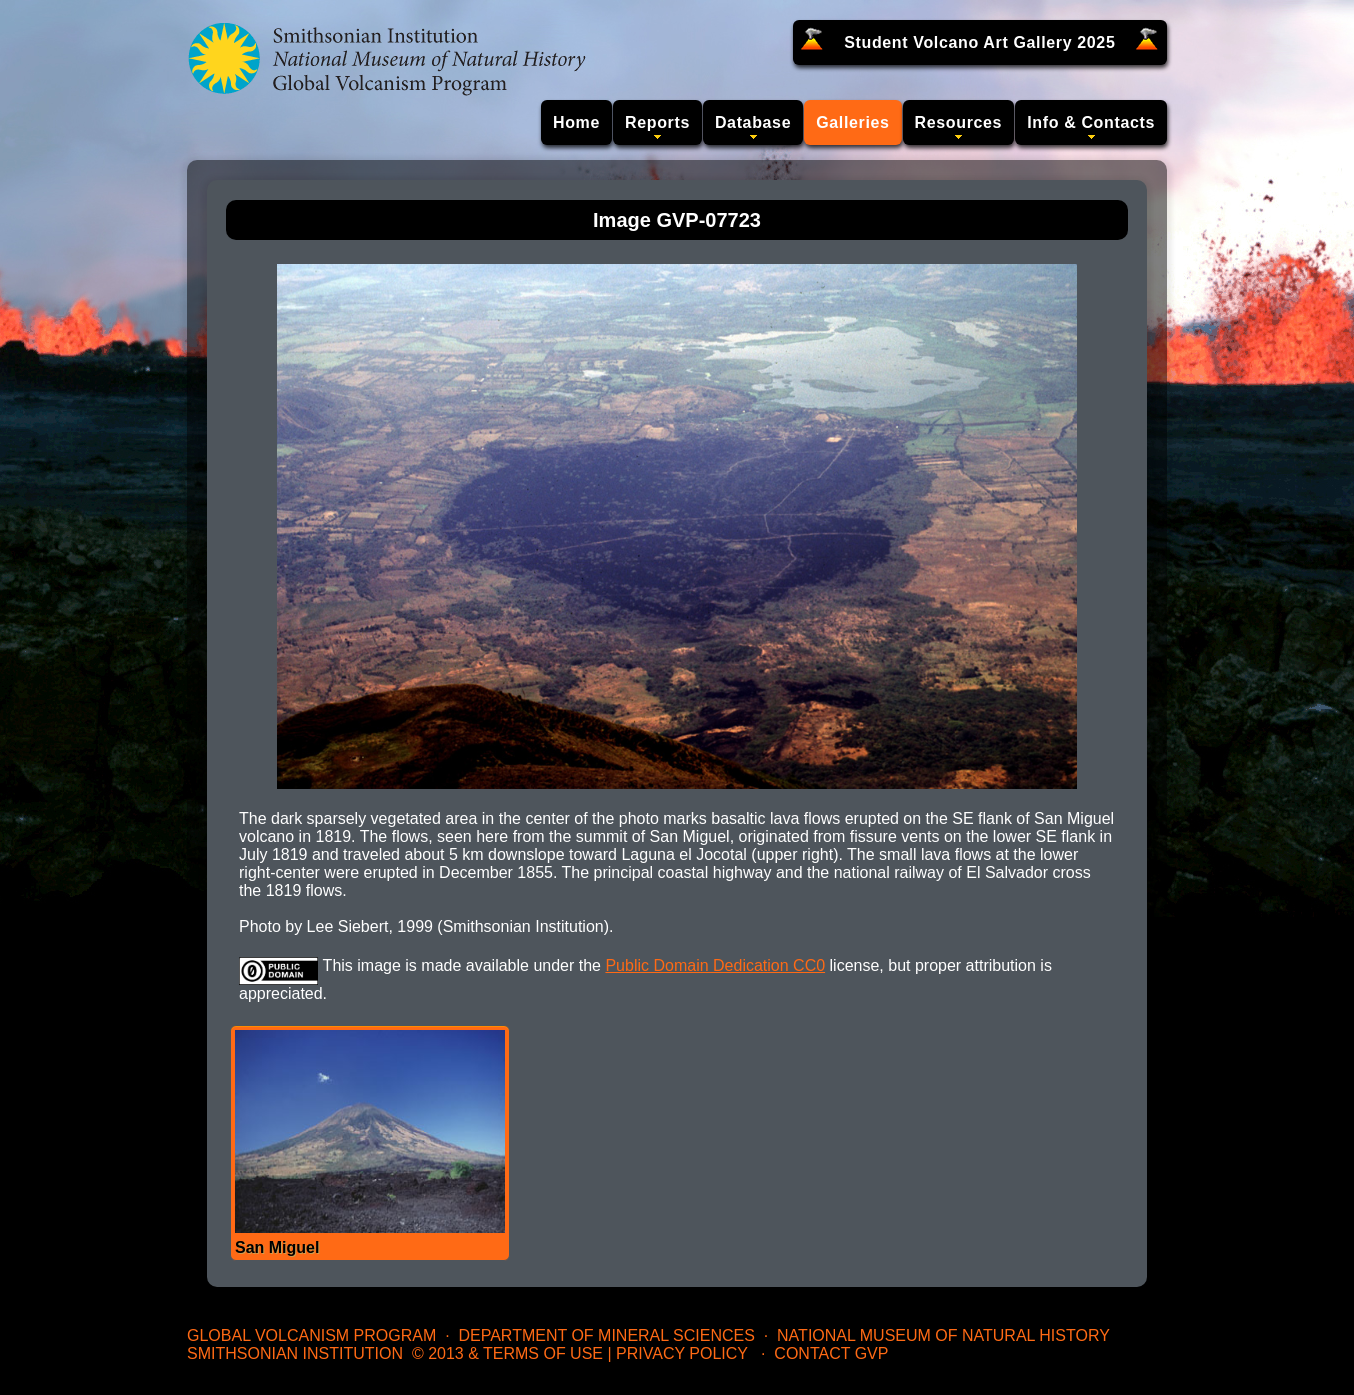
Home (576, 122)
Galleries (852, 122)
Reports (657, 122)
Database (753, 122)
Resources (959, 122)
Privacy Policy (682, 1353)
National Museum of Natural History (943, 1335)
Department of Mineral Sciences (606, 1335)
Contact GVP (831, 1353)
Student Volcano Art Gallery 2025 (979, 42)
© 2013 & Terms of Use (507, 1353)
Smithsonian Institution (295, 1353)
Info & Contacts (1091, 122)
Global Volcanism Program (311, 1335)
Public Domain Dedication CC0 (715, 965)
